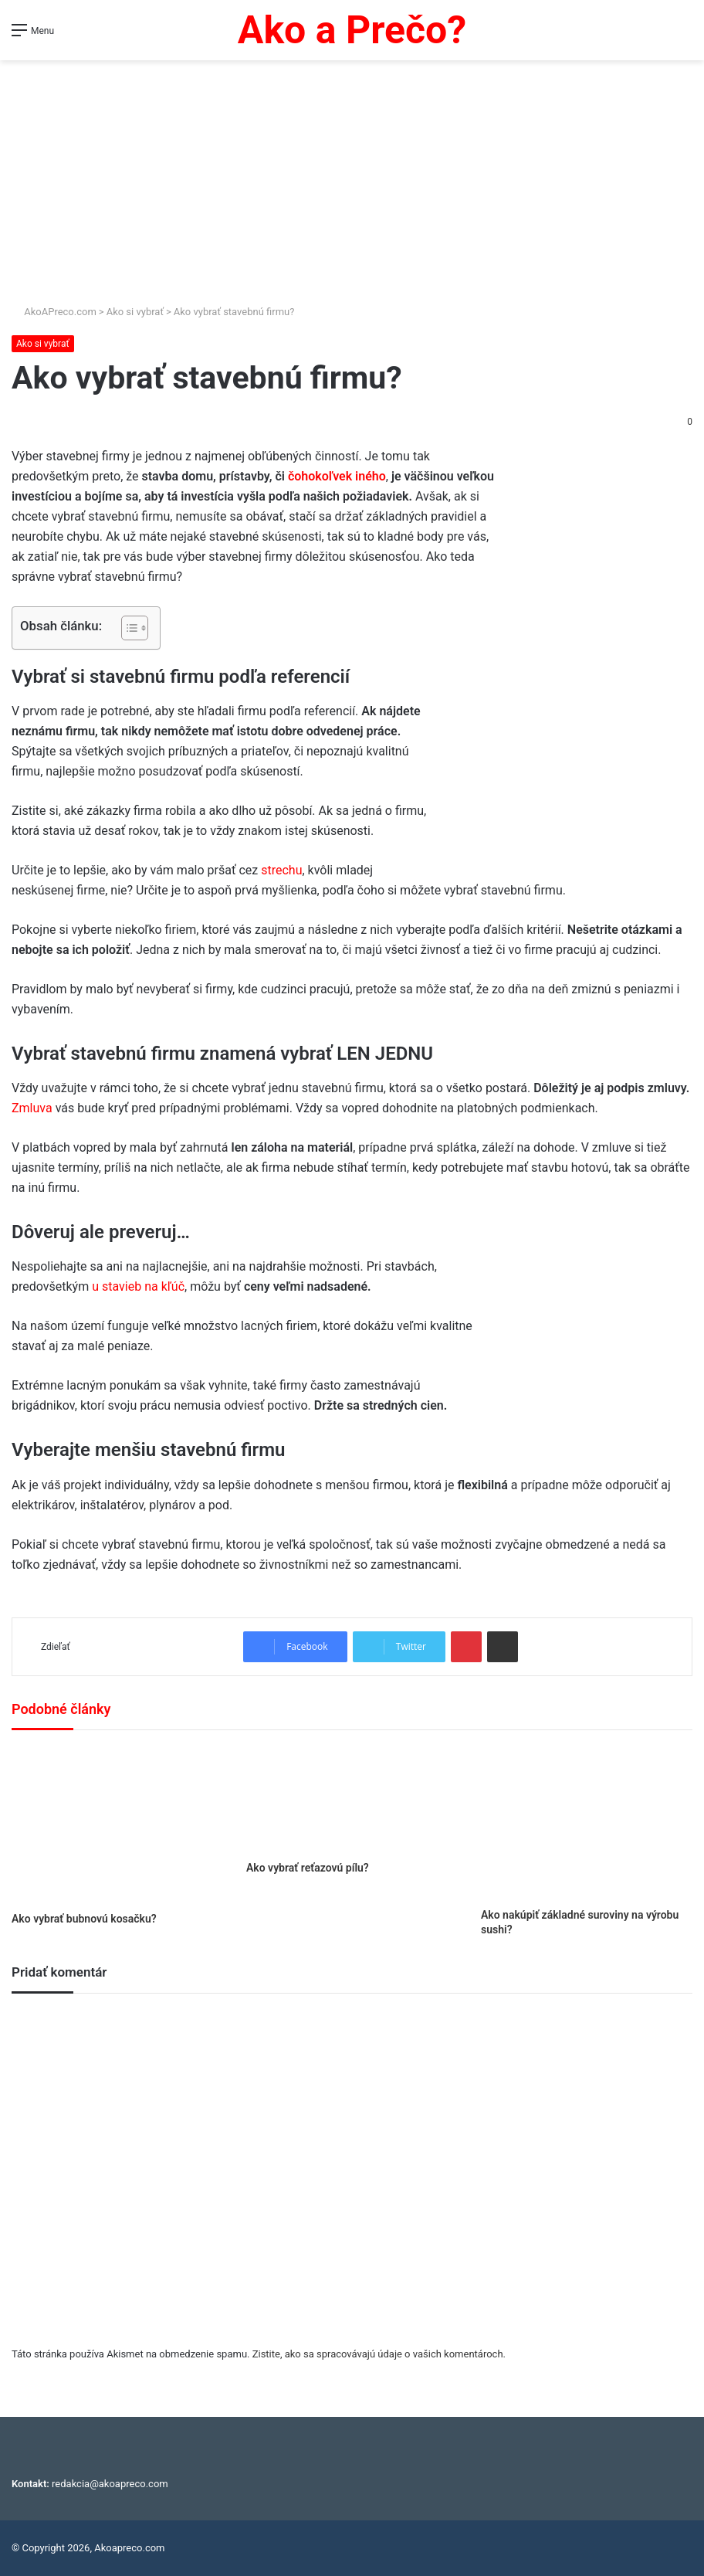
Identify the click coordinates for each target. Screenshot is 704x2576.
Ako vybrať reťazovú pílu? (307, 1868)
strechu (281, 870)
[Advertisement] (352, 176)
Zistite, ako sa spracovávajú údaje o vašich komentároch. (379, 2354)
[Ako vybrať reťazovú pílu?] (352, 1799)
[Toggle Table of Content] (127, 628)
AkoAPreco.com (54, 311)
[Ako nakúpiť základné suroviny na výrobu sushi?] (586, 1823)
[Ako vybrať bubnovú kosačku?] (117, 1825)
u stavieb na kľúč (138, 1286)
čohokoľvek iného (337, 476)
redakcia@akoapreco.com (110, 2483)
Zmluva (34, 1108)
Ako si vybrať (135, 311)
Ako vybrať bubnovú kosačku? (84, 1918)
